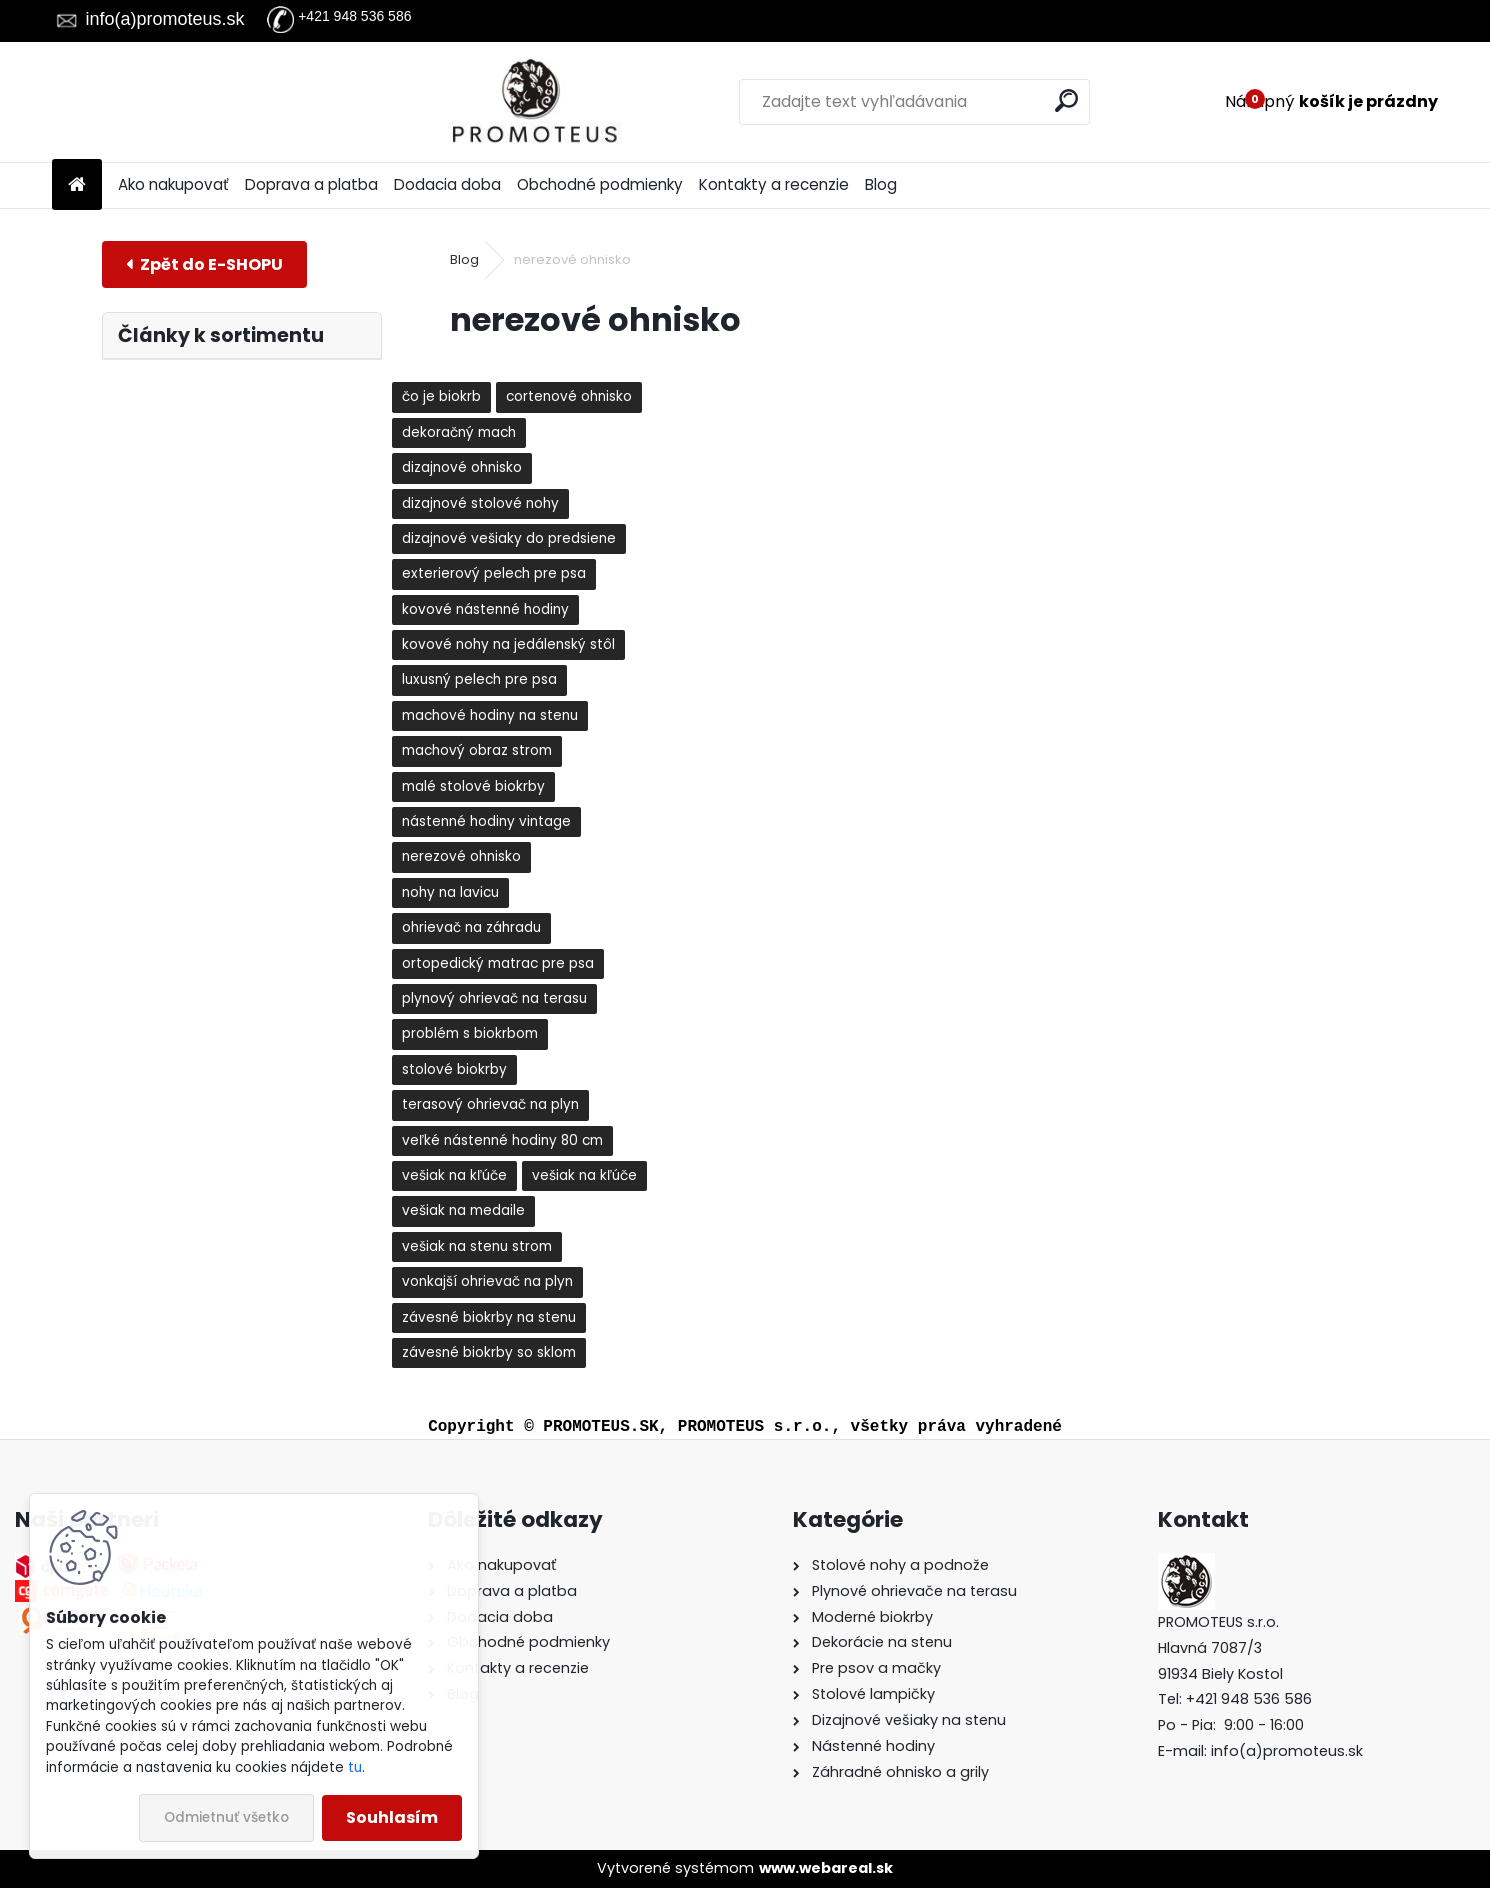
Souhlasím (392, 1817)
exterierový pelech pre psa (494, 573)
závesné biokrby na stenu (489, 1317)
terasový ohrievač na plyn (490, 1104)
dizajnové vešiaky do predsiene (509, 538)
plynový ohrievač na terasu (494, 998)
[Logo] (189, 102)
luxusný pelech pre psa (479, 679)
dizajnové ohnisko (462, 467)
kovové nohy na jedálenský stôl (508, 644)
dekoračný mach (459, 432)
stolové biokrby (454, 1069)
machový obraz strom (477, 750)
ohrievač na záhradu (471, 927)
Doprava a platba (311, 184)
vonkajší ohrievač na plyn (487, 1281)
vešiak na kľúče (454, 1175)
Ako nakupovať (173, 184)
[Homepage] (77, 185)
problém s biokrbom (470, 1033)
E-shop (204, 264)
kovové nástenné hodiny (485, 609)
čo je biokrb (441, 396)
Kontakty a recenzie (774, 184)
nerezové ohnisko (461, 856)
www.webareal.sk (826, 1868)
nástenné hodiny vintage (486, 821)
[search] (952, 100)
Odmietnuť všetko (226, 1817)
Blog (881, 184)
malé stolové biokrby (473, 786)
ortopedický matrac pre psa (498, 963)
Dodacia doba (447, 184)
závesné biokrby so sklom (489, 1352)
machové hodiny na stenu (490, 715)
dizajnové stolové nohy (480, 503)
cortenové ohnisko (569, 396)
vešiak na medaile (463, 1210)
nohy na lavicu (450, 892)
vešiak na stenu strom (477, 1246)
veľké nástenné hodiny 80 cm (502, 1140)
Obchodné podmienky (600, 184)
